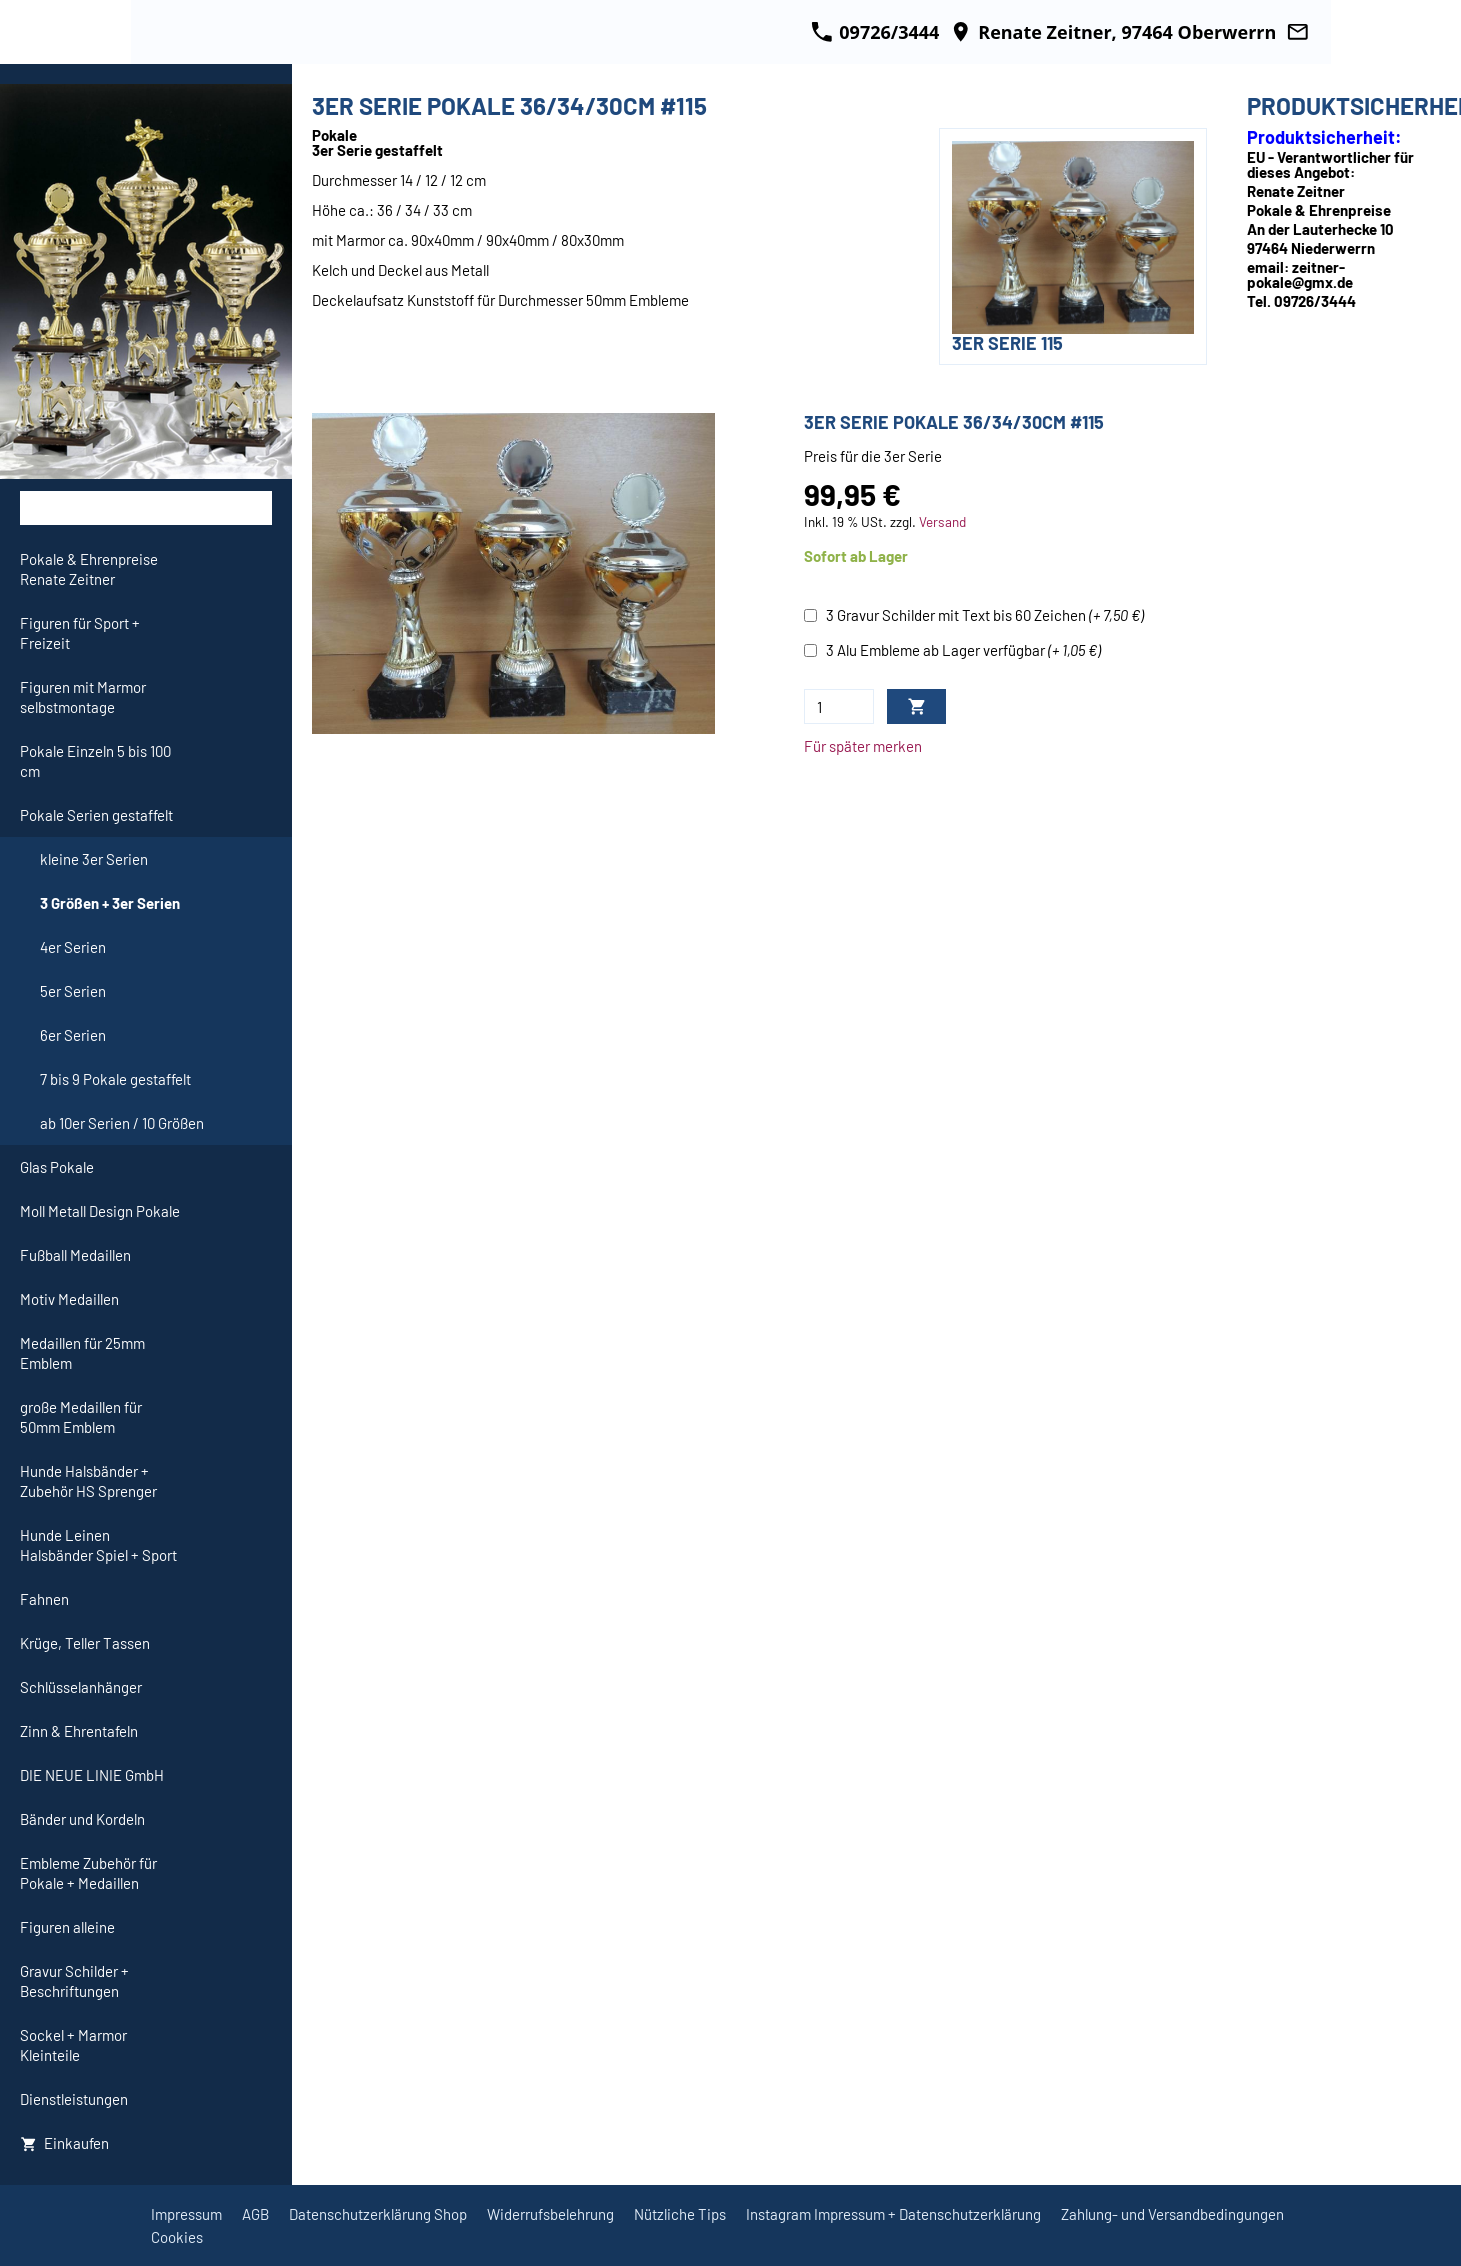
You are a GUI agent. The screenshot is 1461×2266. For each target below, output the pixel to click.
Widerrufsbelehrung (550, 2214)
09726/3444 (875, 32)
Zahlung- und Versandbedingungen (1172, 2214)
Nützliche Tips (680, 2214)
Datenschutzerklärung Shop (378, 2214)
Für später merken (863, 746)
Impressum (186, 2214)
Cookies (177, 2237)
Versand (942, 521)
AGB (255, 2214)
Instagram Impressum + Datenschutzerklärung (893, 2214)
